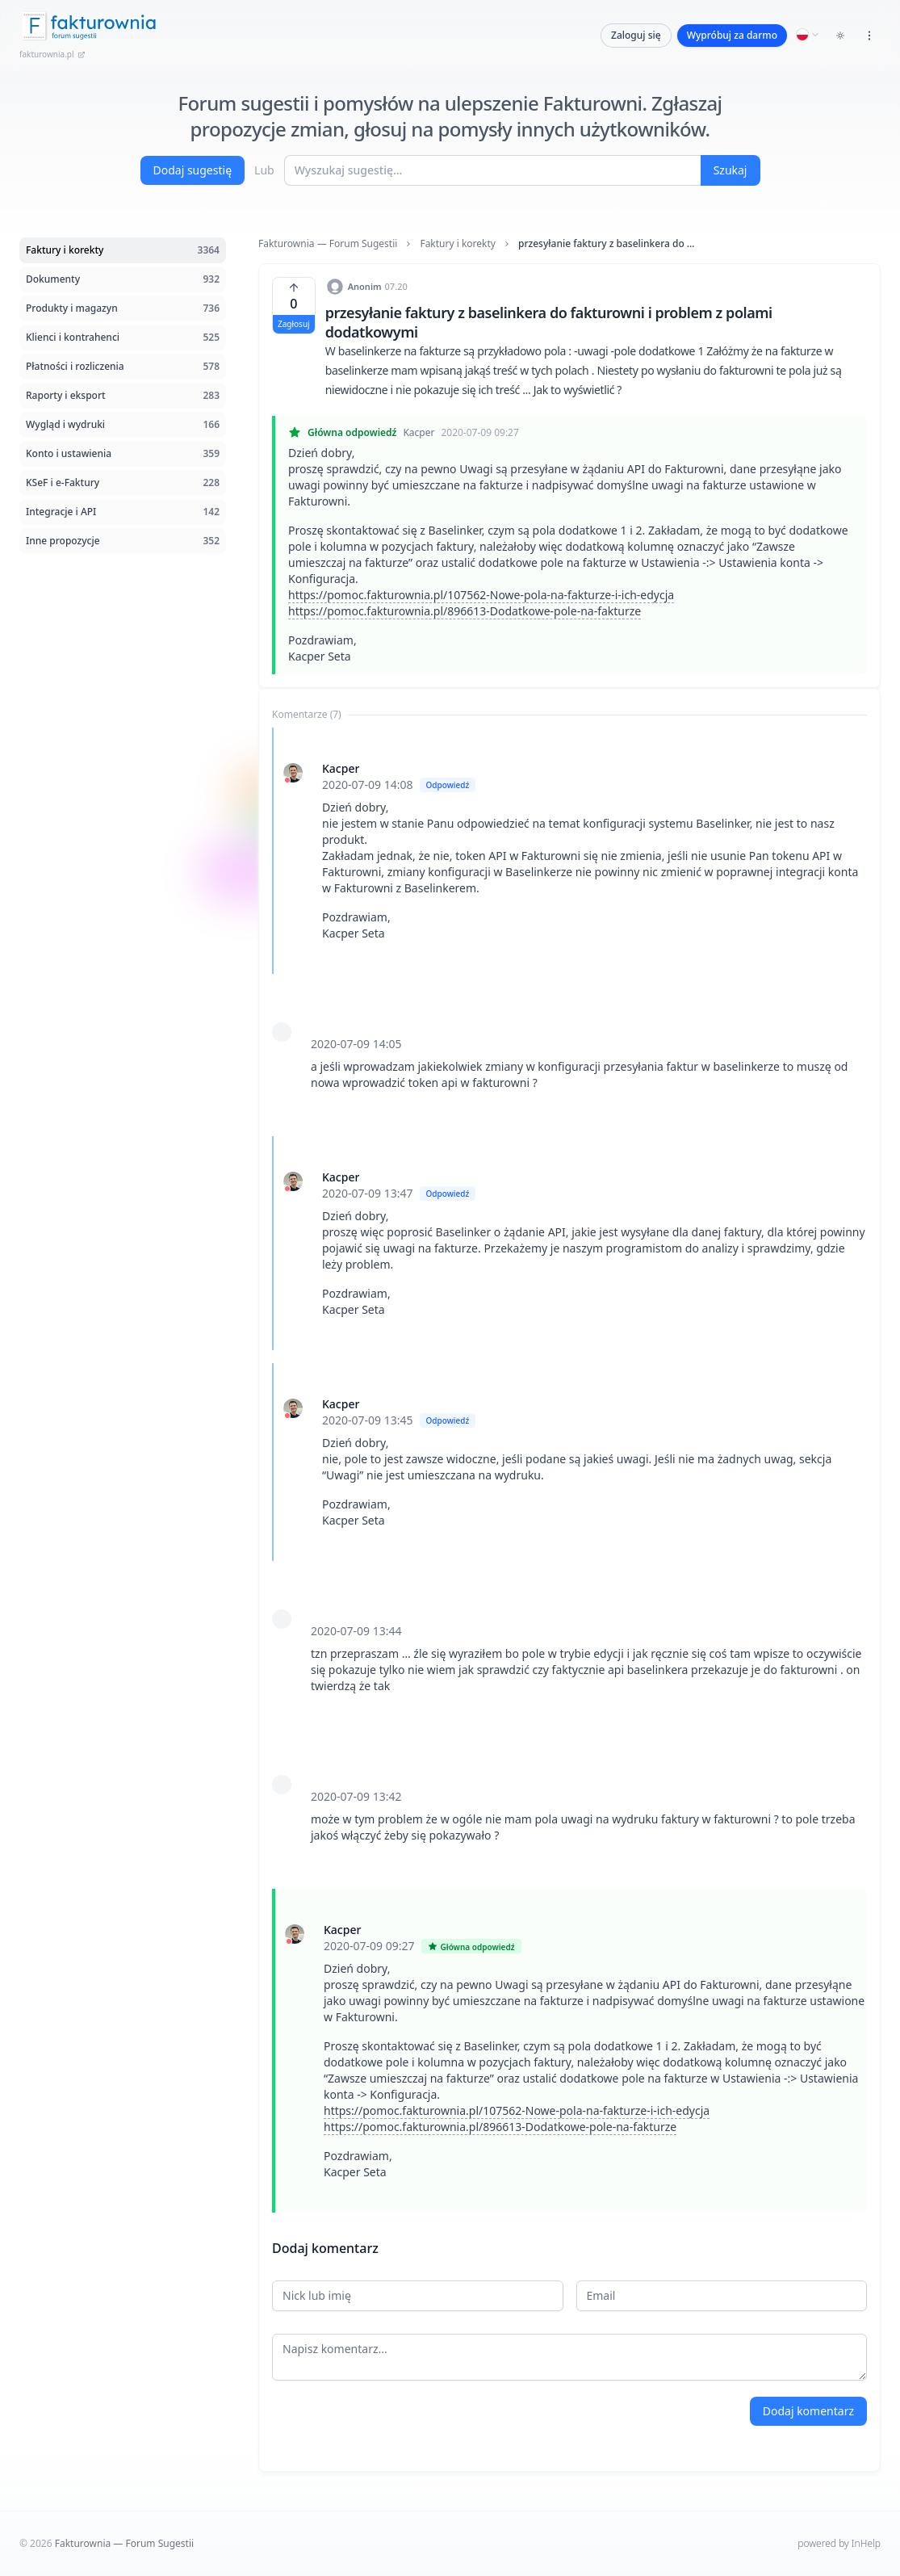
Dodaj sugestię (192, 170)
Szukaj (730, 170)
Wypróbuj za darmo (732, 35)
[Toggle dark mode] (840, 35)
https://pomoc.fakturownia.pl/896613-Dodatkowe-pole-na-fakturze (464, 611)
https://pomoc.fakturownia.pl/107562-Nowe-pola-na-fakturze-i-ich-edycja (481, 594)
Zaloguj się (636, 35)
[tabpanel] (569, 1470)
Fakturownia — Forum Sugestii (327, 243)
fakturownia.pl (52, 54)
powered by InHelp (839, 2543)
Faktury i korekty (458, 243)
